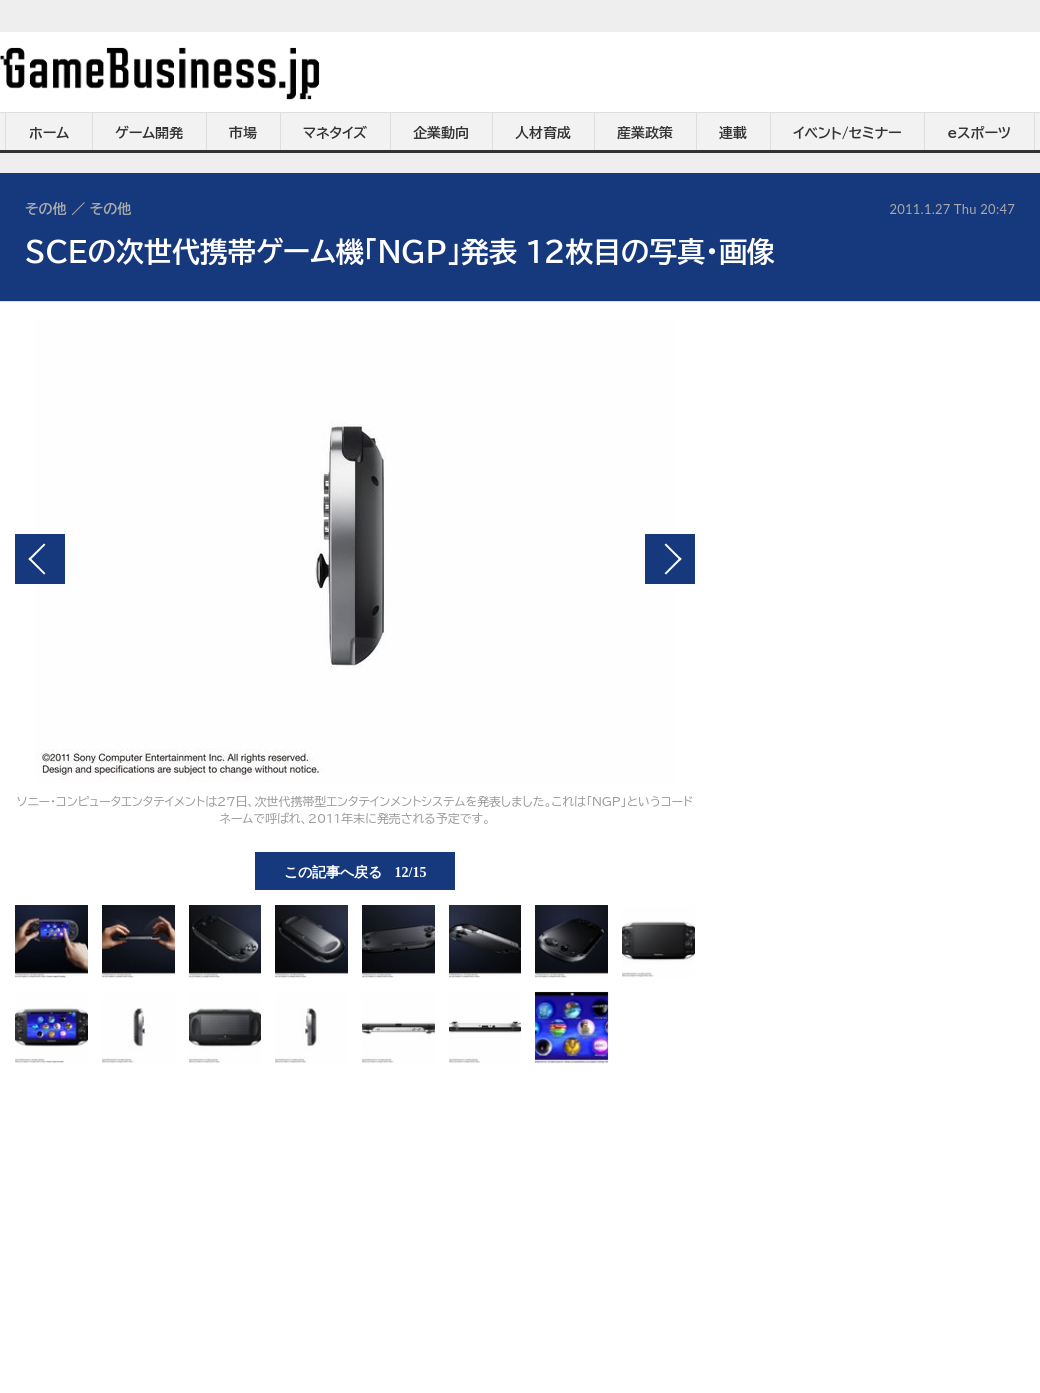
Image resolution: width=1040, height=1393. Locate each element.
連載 (733, 133)
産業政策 (645, 133)
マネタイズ (335, 133)
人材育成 (543, 133)
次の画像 (670, 559)
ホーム (49, 133)
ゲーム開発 (149, 133)
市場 (243, 133)
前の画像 (40, 559)
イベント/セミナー (847, 133)
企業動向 (441, 133)
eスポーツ (979, 133)
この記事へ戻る (355, 871)
